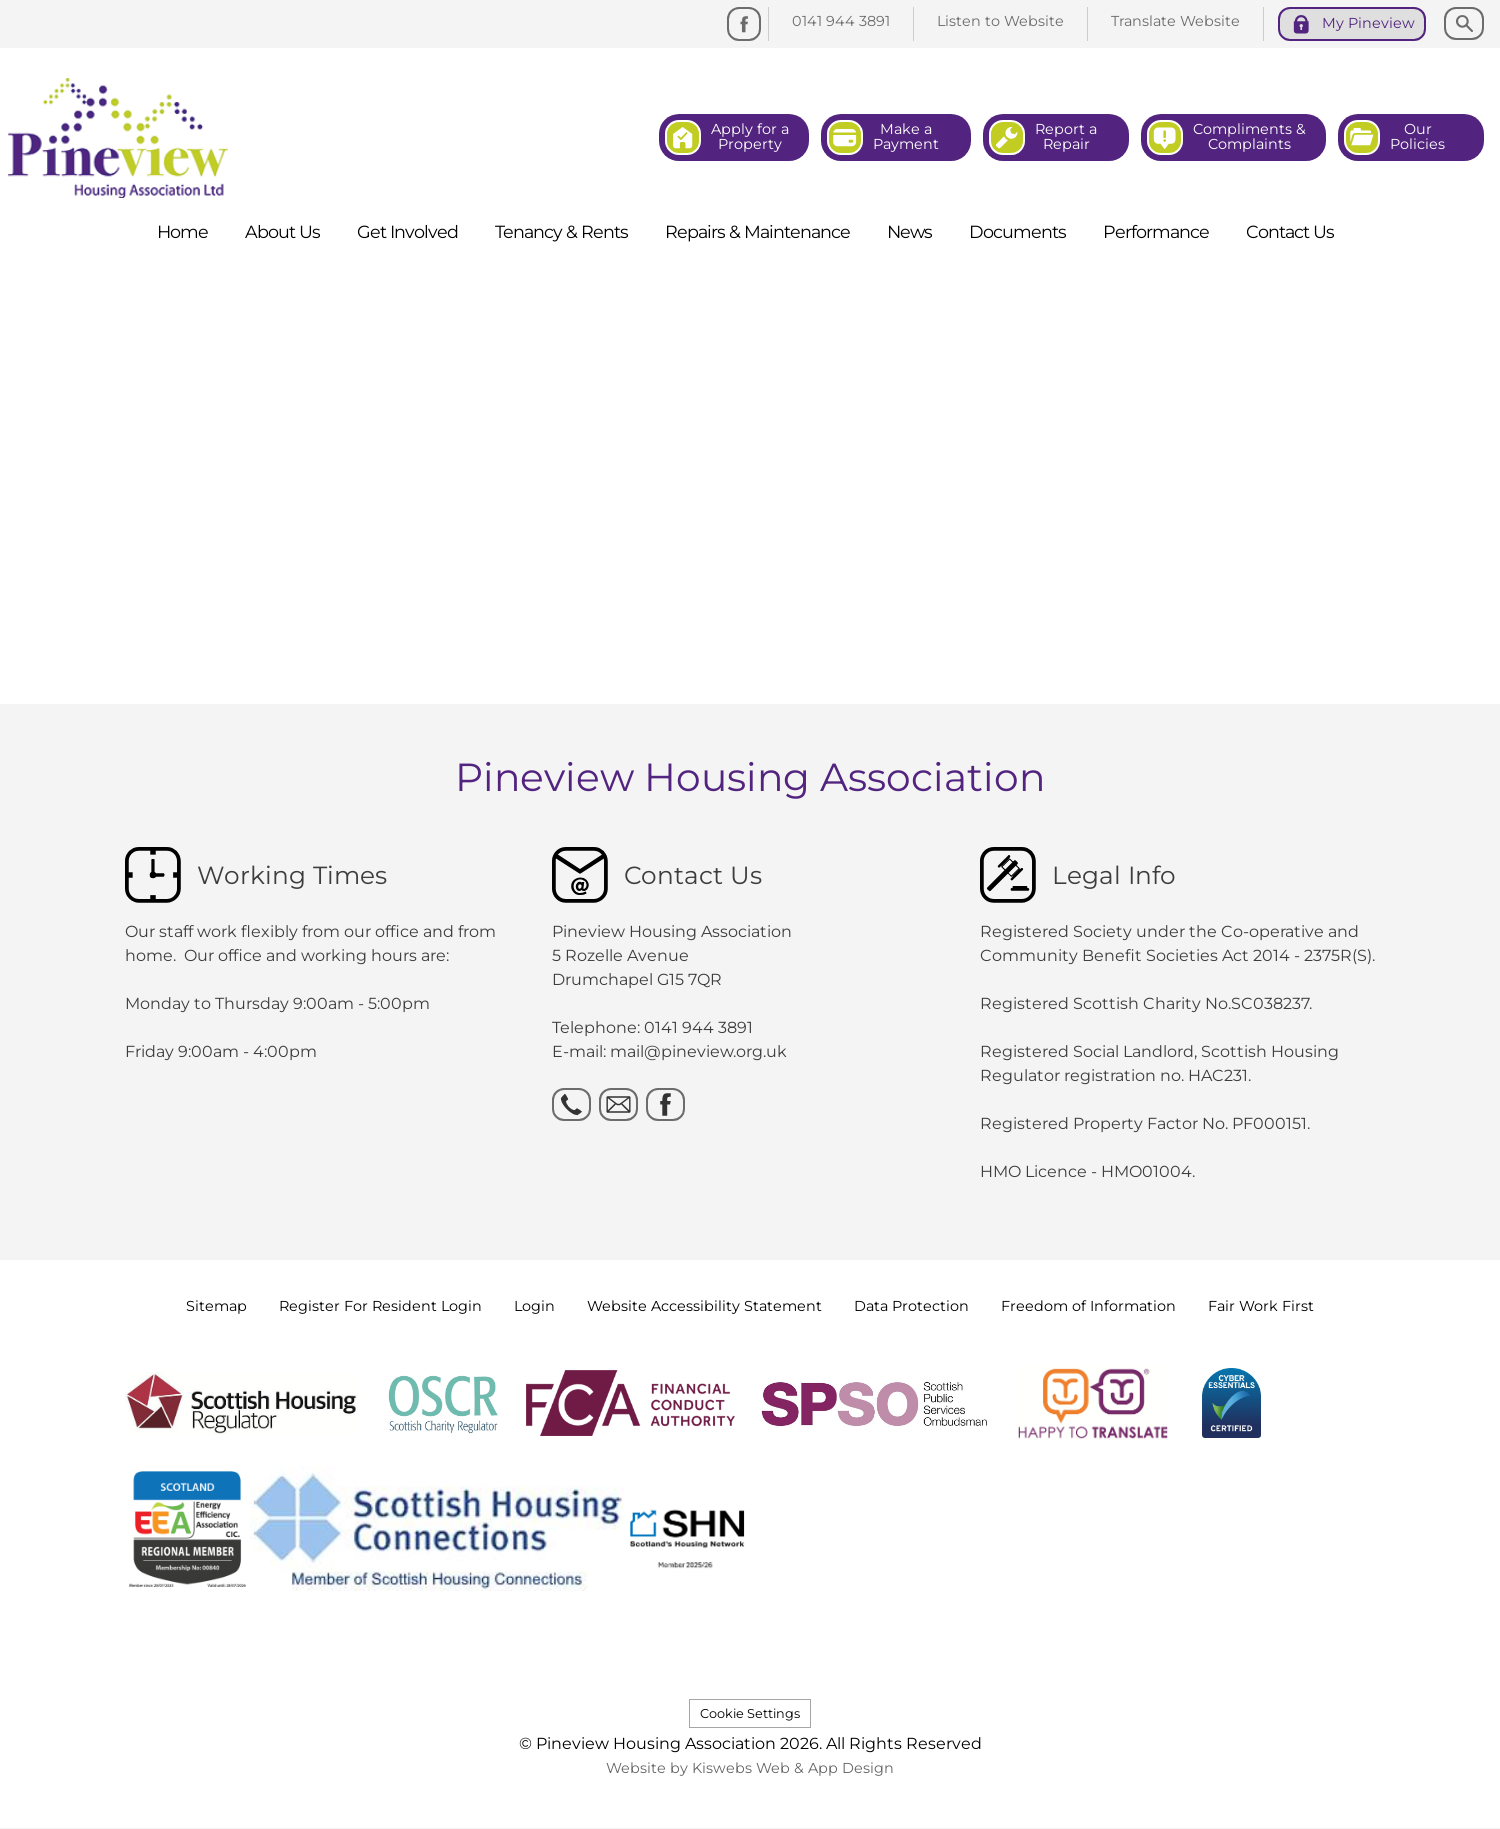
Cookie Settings (750, 1713)
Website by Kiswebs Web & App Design (750, 1768)
